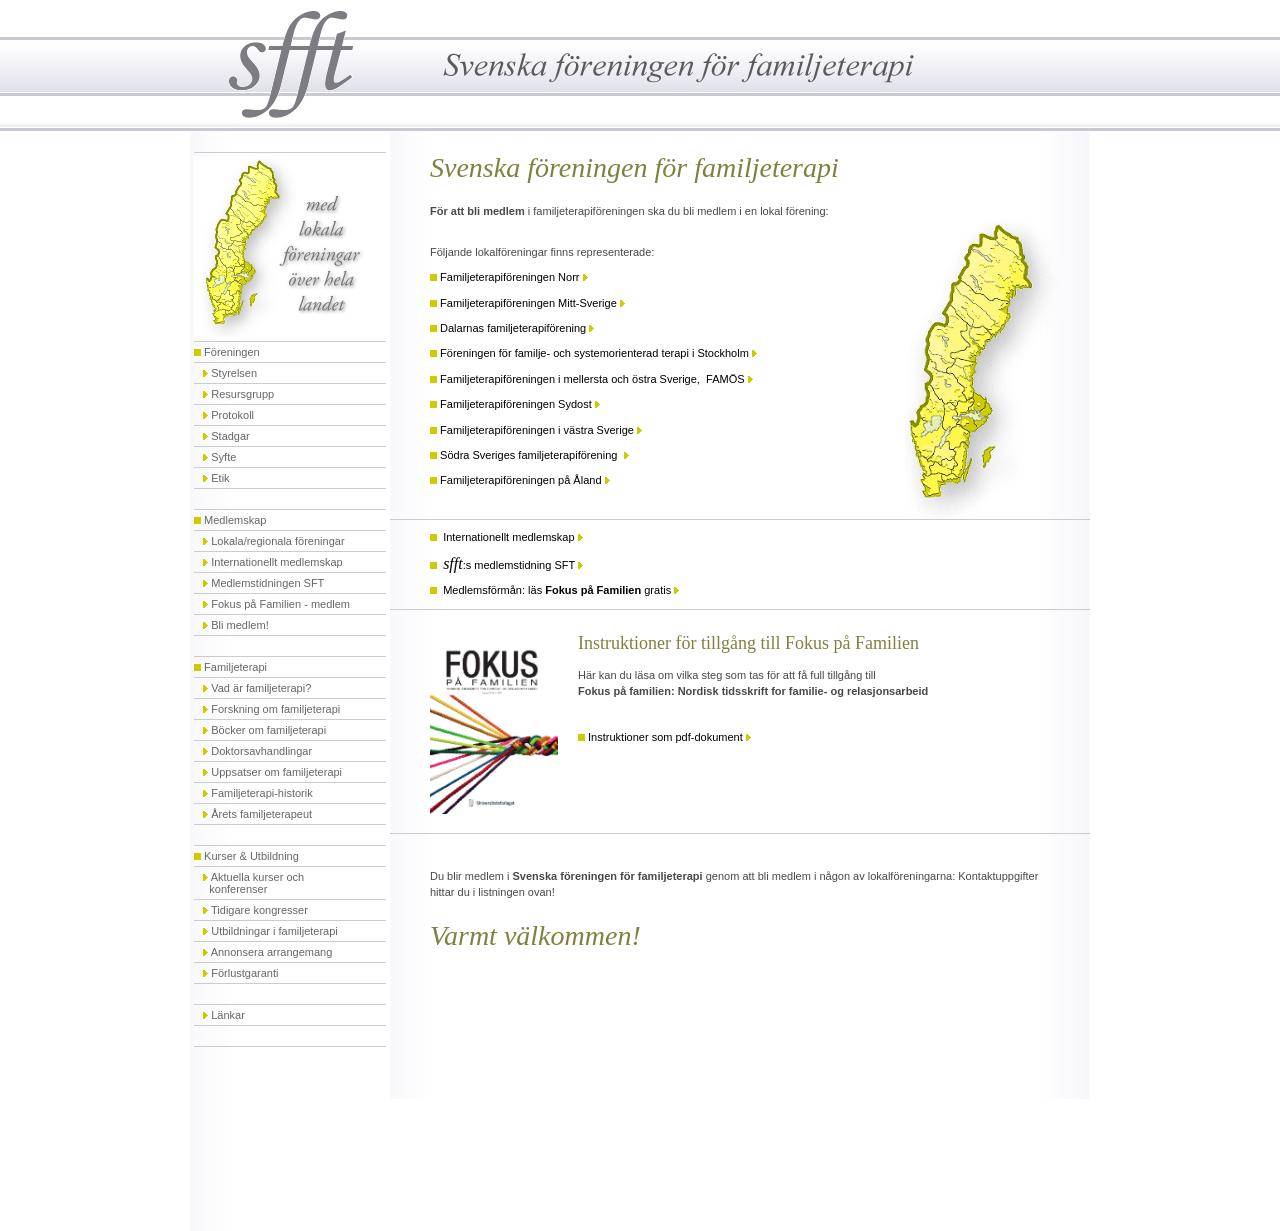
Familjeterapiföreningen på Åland (520, 480)
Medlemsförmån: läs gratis (557, 590)
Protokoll (232, 415)
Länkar (228, 1015)
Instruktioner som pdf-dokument (665, 737)
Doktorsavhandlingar (261, 751)
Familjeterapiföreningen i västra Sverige (537, 430)
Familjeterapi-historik (261, 793)
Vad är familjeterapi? (261, 688)
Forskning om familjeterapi (275, 709)
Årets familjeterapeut (261, 814)
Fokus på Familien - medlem (280, 604)
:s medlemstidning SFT (509, 565)
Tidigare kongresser (259, 910)
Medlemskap (235, 520)
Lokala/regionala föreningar (273, 541)
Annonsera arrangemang (272, 952)
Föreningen (232, 352)
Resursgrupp (242, 394)
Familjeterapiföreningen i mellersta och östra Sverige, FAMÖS (592, 379)
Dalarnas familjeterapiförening (513, 328)
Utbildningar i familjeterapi (274, 931)
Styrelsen (234, 373)
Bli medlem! (239, 625)
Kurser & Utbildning (251, 856)
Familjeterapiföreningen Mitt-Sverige (530, 303)
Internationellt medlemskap (276, 562)
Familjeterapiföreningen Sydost (516, 404)
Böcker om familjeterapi (268, 730)
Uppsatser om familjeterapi (276, 772)
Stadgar (230, 436)
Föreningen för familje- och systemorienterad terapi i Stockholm (594, 353)
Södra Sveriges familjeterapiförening (531, 455)
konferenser (236, 889)
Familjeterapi (235, 667)
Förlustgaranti (244, 973)
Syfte (223, 457)
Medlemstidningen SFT (267, 583)
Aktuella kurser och (258, 877)
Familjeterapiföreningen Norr (509, 277)
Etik (220, 478)
